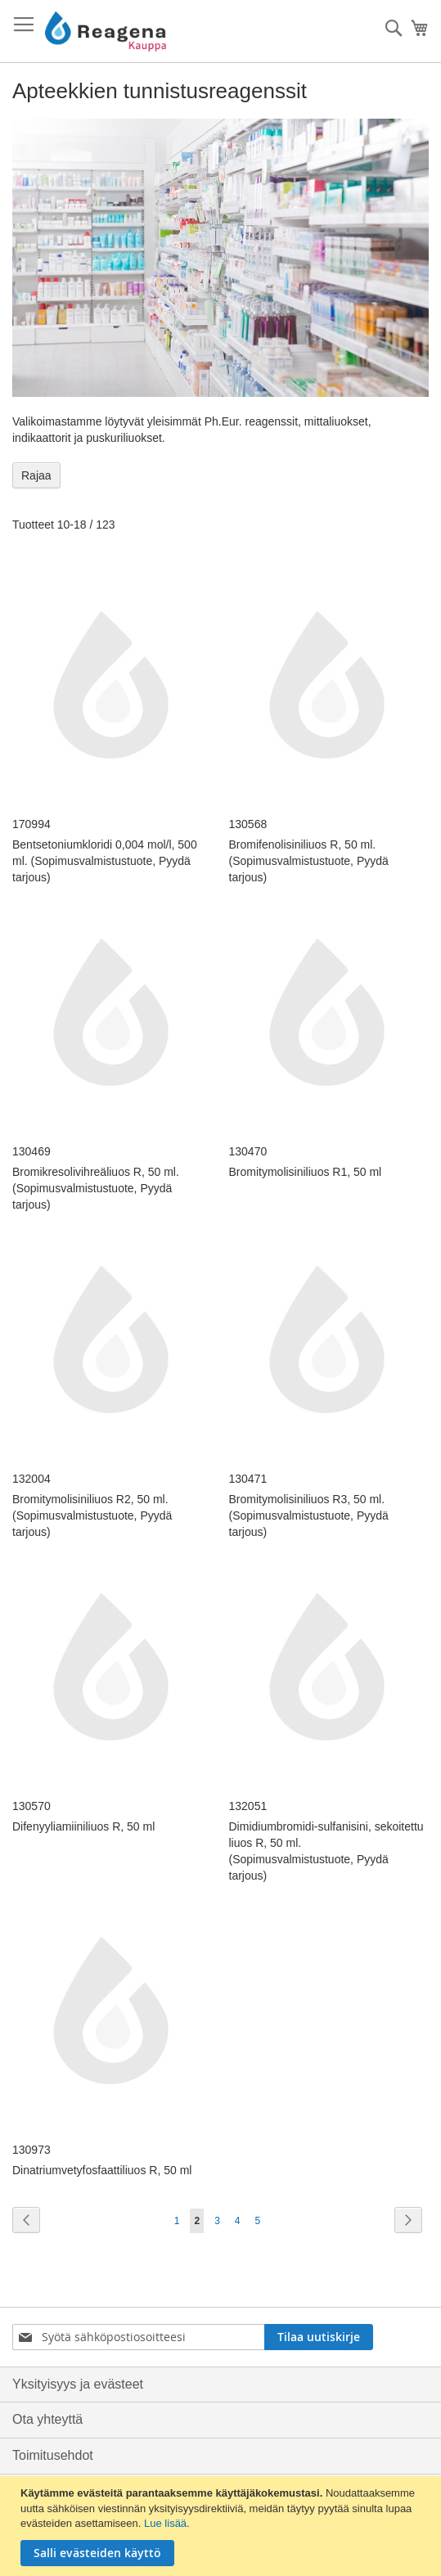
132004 (31, 1478)
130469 (31, 1151)
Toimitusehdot (52, 2455)
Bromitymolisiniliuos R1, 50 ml (305, 1171)
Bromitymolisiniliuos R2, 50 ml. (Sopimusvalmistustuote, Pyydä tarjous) (92, 1515)
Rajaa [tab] (36, 475)
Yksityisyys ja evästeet (77, 2384)
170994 (31, 824)
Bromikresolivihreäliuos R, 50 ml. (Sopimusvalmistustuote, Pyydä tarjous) (95, 1188)
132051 (248, 1806)
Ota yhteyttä (47, 2419)
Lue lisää (165, 2523)
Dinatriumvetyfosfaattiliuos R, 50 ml (101, 2170)
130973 (31, 2149)
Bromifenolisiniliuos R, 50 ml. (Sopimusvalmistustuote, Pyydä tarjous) (309, 861)
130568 (248, 824)
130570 (31, 1806)
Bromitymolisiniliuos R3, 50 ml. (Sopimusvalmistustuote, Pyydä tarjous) (309, 1515)
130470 (248, 1151)
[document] (222, 2526)
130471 (248, 1478)
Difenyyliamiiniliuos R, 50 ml (83, 1826)
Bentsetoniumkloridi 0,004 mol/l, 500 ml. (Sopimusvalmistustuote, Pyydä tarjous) (104, 861)
